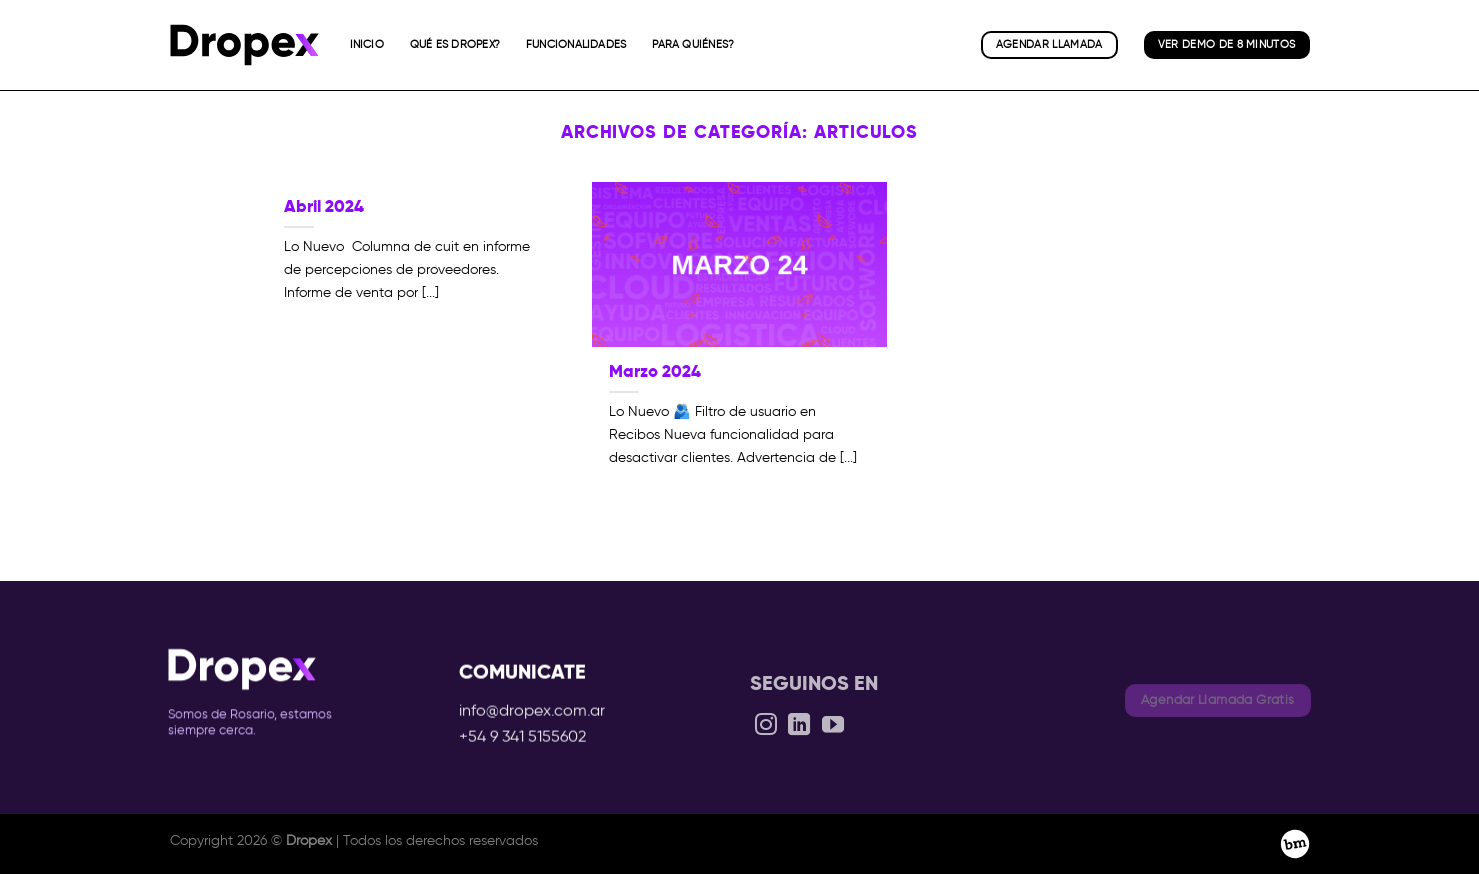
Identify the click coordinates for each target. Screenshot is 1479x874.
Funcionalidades (576, 44)
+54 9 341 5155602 (522, 744)
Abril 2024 (324, 206)
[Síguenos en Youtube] (832, 740)
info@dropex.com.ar (532, 719)
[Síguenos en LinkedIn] (799, 740)
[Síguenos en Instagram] (766, 740)
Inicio (367, 44)
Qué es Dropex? (455, 44)
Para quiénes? (693, 44)
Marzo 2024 (655, 371)
